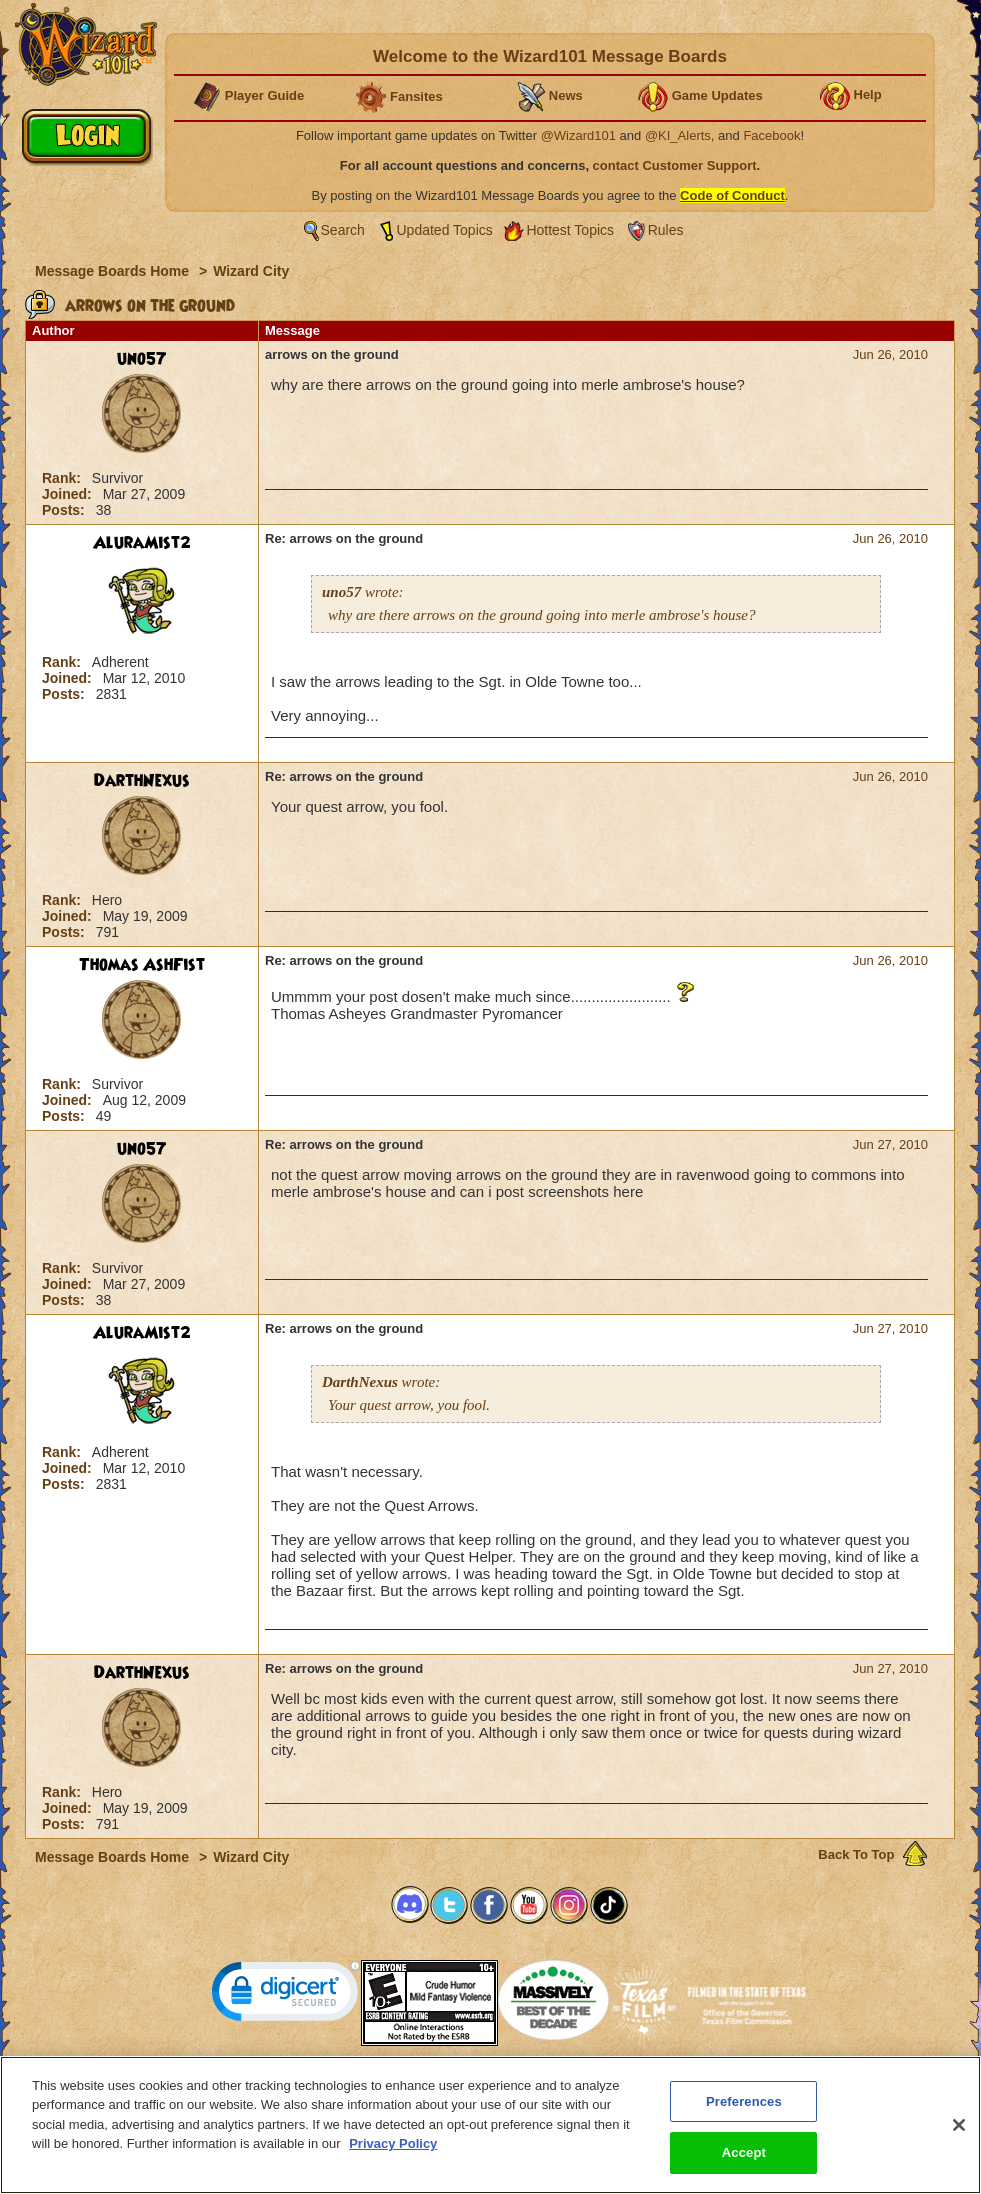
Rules (666, 230)
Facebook (771, 135)
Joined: (69, 494)
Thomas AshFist (142, 965)
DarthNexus (142, 781)
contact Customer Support (675, 165)
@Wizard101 (578, 135)
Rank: (63, 478)
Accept (744, 2165)
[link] (286, 1995)
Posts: (65, 510)
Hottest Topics (570, 230)
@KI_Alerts (678, 135)
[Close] (959, 2138)
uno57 (142, 359)
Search (343, 230)
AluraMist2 (142, 543)
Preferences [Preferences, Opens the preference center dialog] (744, 2114)
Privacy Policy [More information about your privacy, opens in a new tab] (393, 2156)
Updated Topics (445, 230)
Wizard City (251, 271)
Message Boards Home (114, 271)
